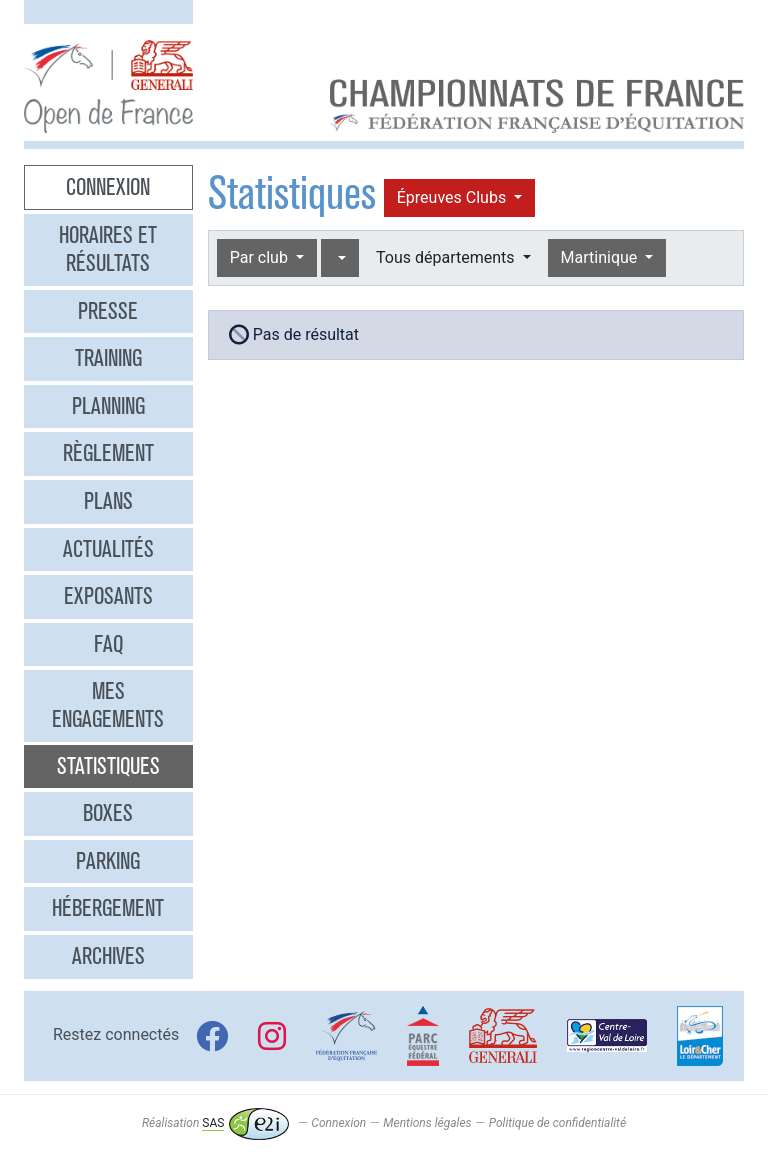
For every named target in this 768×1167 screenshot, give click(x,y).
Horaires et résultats (108, 249)
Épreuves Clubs (453, 197)
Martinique (601, 257)
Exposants (108, 596)
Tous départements (447, 257)
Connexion (108, 187)
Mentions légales (427, 1123)
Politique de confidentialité (557, 1123)
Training (108, 358)
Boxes (108, 813)
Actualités (108, 549)
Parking (108, 861)
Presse (108, 311)
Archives (108, 956)
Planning (108, 406)
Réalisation (215, 1123)
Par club (261, 257)
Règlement (108, 453)
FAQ (108, 644)
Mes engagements (108, 705)
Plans (108, 501)
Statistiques (108, 766)
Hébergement (108, 908)
